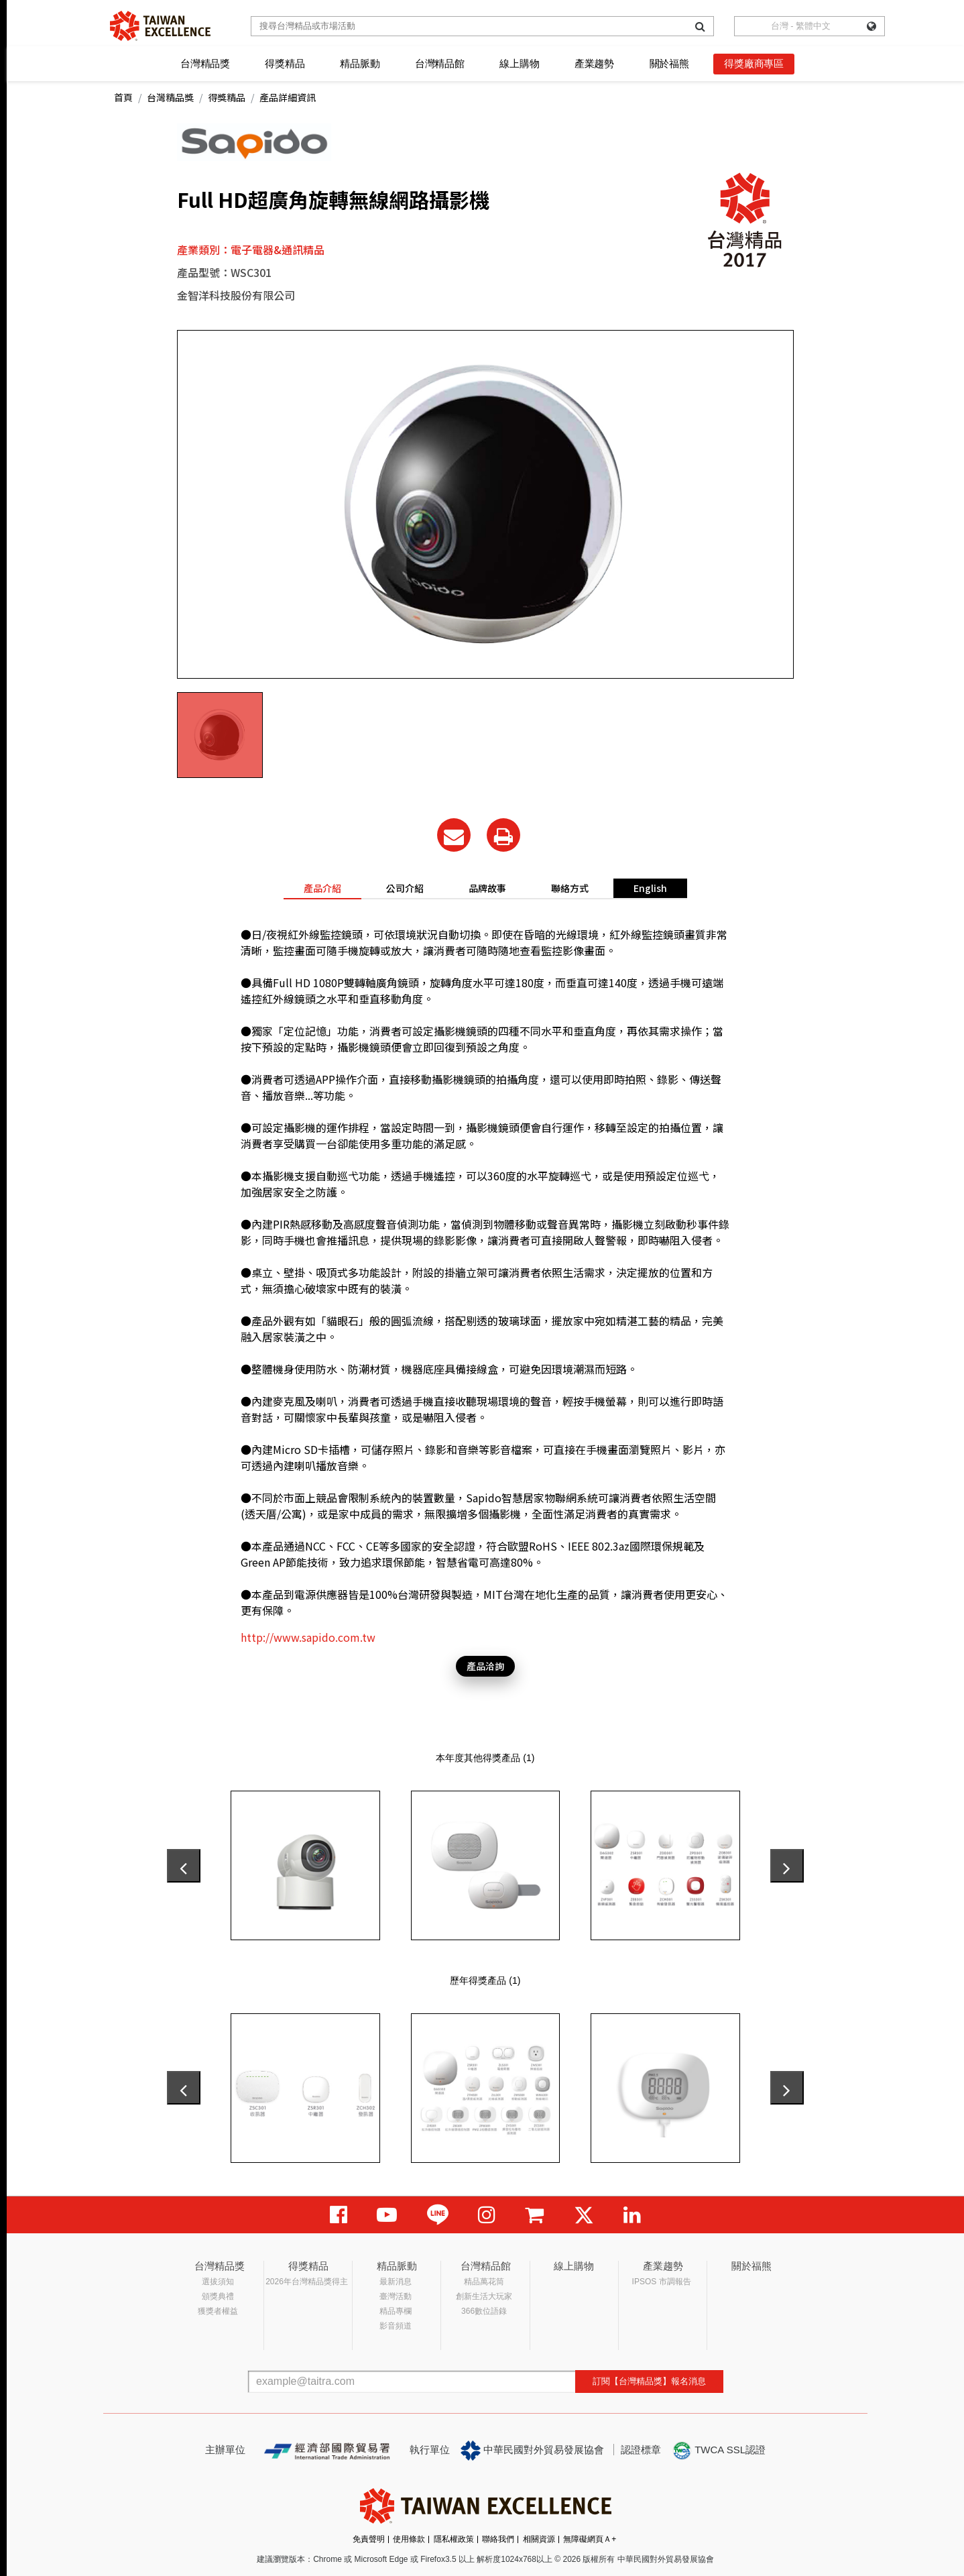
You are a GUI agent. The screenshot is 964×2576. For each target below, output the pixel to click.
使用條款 (409, 2539)
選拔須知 (218, 2282)
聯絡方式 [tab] (570, 888)
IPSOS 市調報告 (661, 2282)
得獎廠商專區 (754, 63)
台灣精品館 (440, 63)
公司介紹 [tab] (405, 888)
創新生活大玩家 (484, 2296)
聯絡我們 (498, 2539)
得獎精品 (284, 63)
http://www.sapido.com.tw (308, 1637)
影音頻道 (395, 2326)
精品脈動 (359, 63)
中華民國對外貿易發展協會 (532, 2451)
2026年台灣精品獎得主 (306, 2282)
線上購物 (519, 63)
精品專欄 (395, 2311)
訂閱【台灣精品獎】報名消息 (649, 2381)
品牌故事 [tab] (487, 888)
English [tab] (650, 888)
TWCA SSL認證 (719, 2451)
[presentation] (183, 1866)
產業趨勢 (594, 63)
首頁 (123, 97)
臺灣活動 (395, 2296)
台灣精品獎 (205, 63)
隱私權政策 (454, 2539)
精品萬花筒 (484, 2282)
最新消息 (395, 2282)
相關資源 (539, 2539)
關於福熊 (669, 63)
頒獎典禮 (218, 2296)
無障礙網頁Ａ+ (589, 2539)
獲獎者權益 (218, 2311)
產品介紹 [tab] (322, 888)
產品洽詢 (485, 1666)
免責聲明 (369, 2539)
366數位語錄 (484, 2311)
